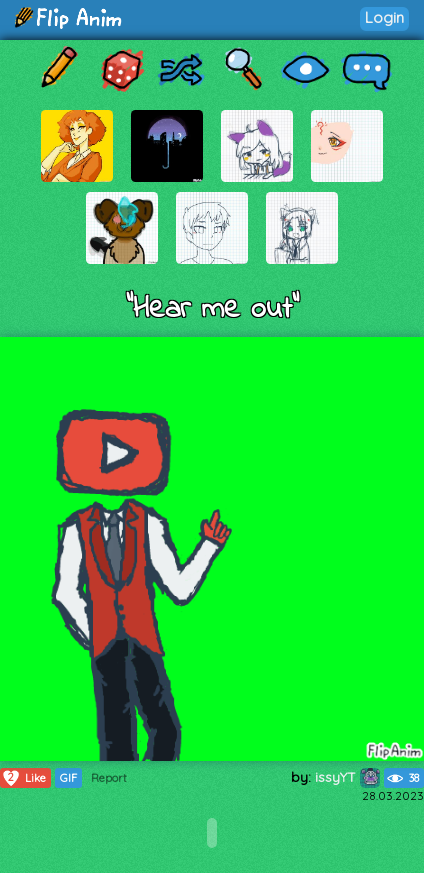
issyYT (347, 777)
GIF (68, 778)
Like (23, 778)
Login (384, 17)
